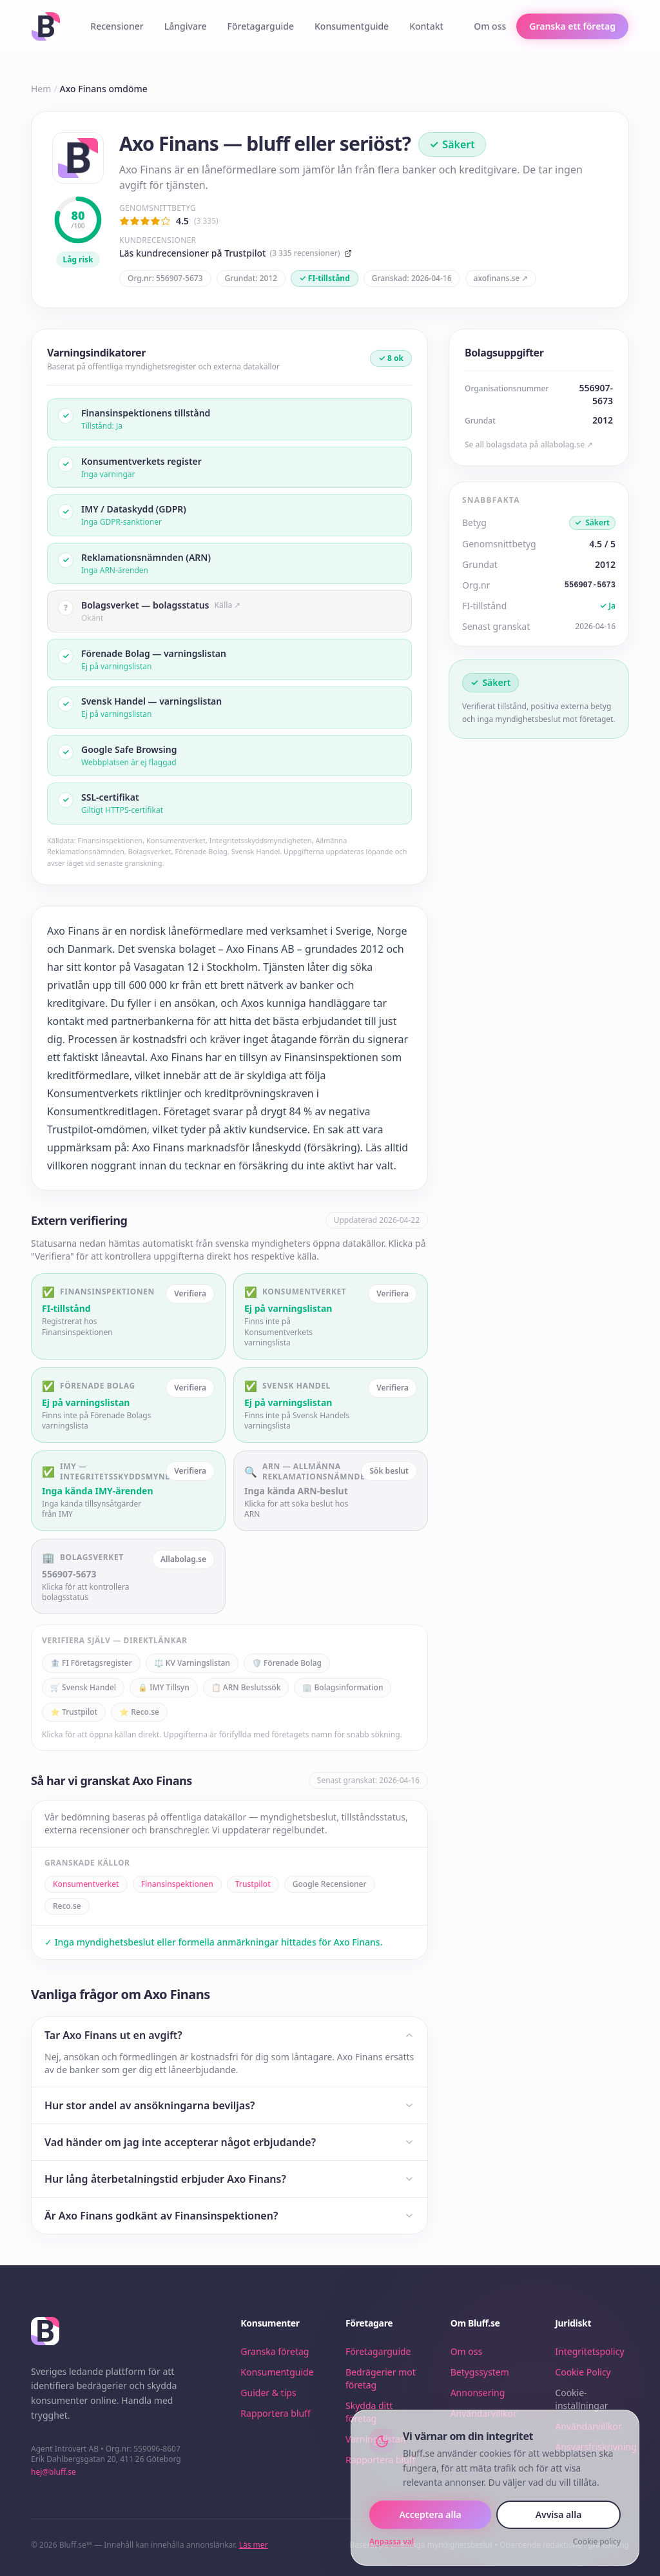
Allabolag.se (183, 1559)
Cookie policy (597, 2542)
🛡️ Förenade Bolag (287, 1662)
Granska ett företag (572, 26)
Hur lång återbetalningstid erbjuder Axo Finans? (229, 2179)
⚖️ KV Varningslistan (192, 1662)
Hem (41, 89)
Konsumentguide (352, 26)
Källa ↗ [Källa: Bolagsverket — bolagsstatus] (228, 605)
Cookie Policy (582, 2372)
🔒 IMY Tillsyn (163, 1687)
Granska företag (274, 2351)
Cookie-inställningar (581, 2399)
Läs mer (253, 2544)
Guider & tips (268, 2392)
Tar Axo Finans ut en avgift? (229, 2035)
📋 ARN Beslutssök (246, 1687)
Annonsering (478, 2392)
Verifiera (190, 1293)
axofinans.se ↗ (501, 278)
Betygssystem (480, 2372)
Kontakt (426, 26)
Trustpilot (253, 1883)
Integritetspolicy (589, 2351)
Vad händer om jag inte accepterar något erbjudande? (229, 2142)
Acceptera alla (430, 2514)
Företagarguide (261, 26)
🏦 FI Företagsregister (91, 1662)
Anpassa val (391, 2542)
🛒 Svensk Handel (83, 1687)
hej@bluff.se (53, 2472)
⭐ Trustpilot (73, 1711)
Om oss (490, 26)
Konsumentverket (86, 1883)
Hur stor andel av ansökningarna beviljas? (229, 2105)
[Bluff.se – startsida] (46, 26)
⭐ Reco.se (139, 1711)
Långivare (185, 26)
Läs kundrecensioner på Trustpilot (235, 253)
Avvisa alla (559, 2514)
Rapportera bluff (275, 2413)
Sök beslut (389, 1470)
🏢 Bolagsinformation (342, 1687)
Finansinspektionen (177, 1883)
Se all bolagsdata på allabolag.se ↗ (529, 445)
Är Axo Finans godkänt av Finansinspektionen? (229, 2216)
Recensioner (116, 26)
